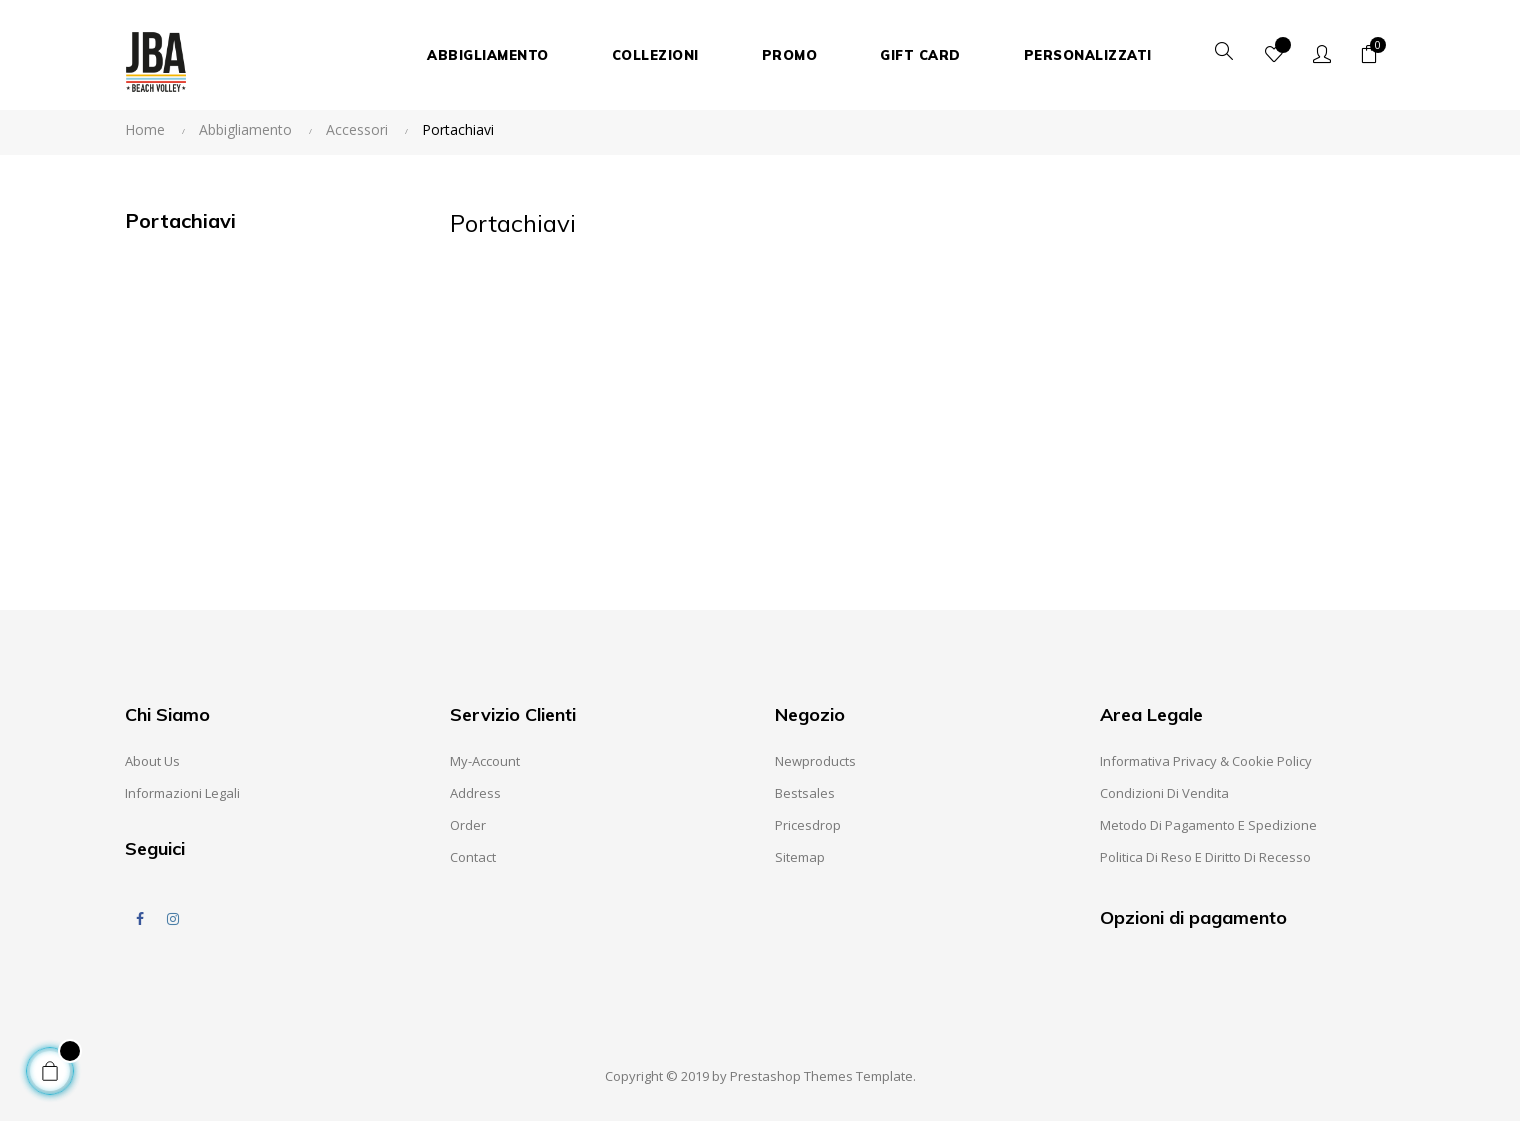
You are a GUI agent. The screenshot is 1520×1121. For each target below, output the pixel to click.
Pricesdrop (808, 825)
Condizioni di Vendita (1164, 793)
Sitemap (800, 857)
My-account (485, 761)
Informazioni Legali (182, 793)
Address (475, 793)
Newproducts (815, 761)
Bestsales (805, 793)
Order (468, 825)
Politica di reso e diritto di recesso (1205, 857)
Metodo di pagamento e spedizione (1208, 825)
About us (152, 761)
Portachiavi (180, 220)
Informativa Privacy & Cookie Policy (1206, 761)
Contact (473, 857)
